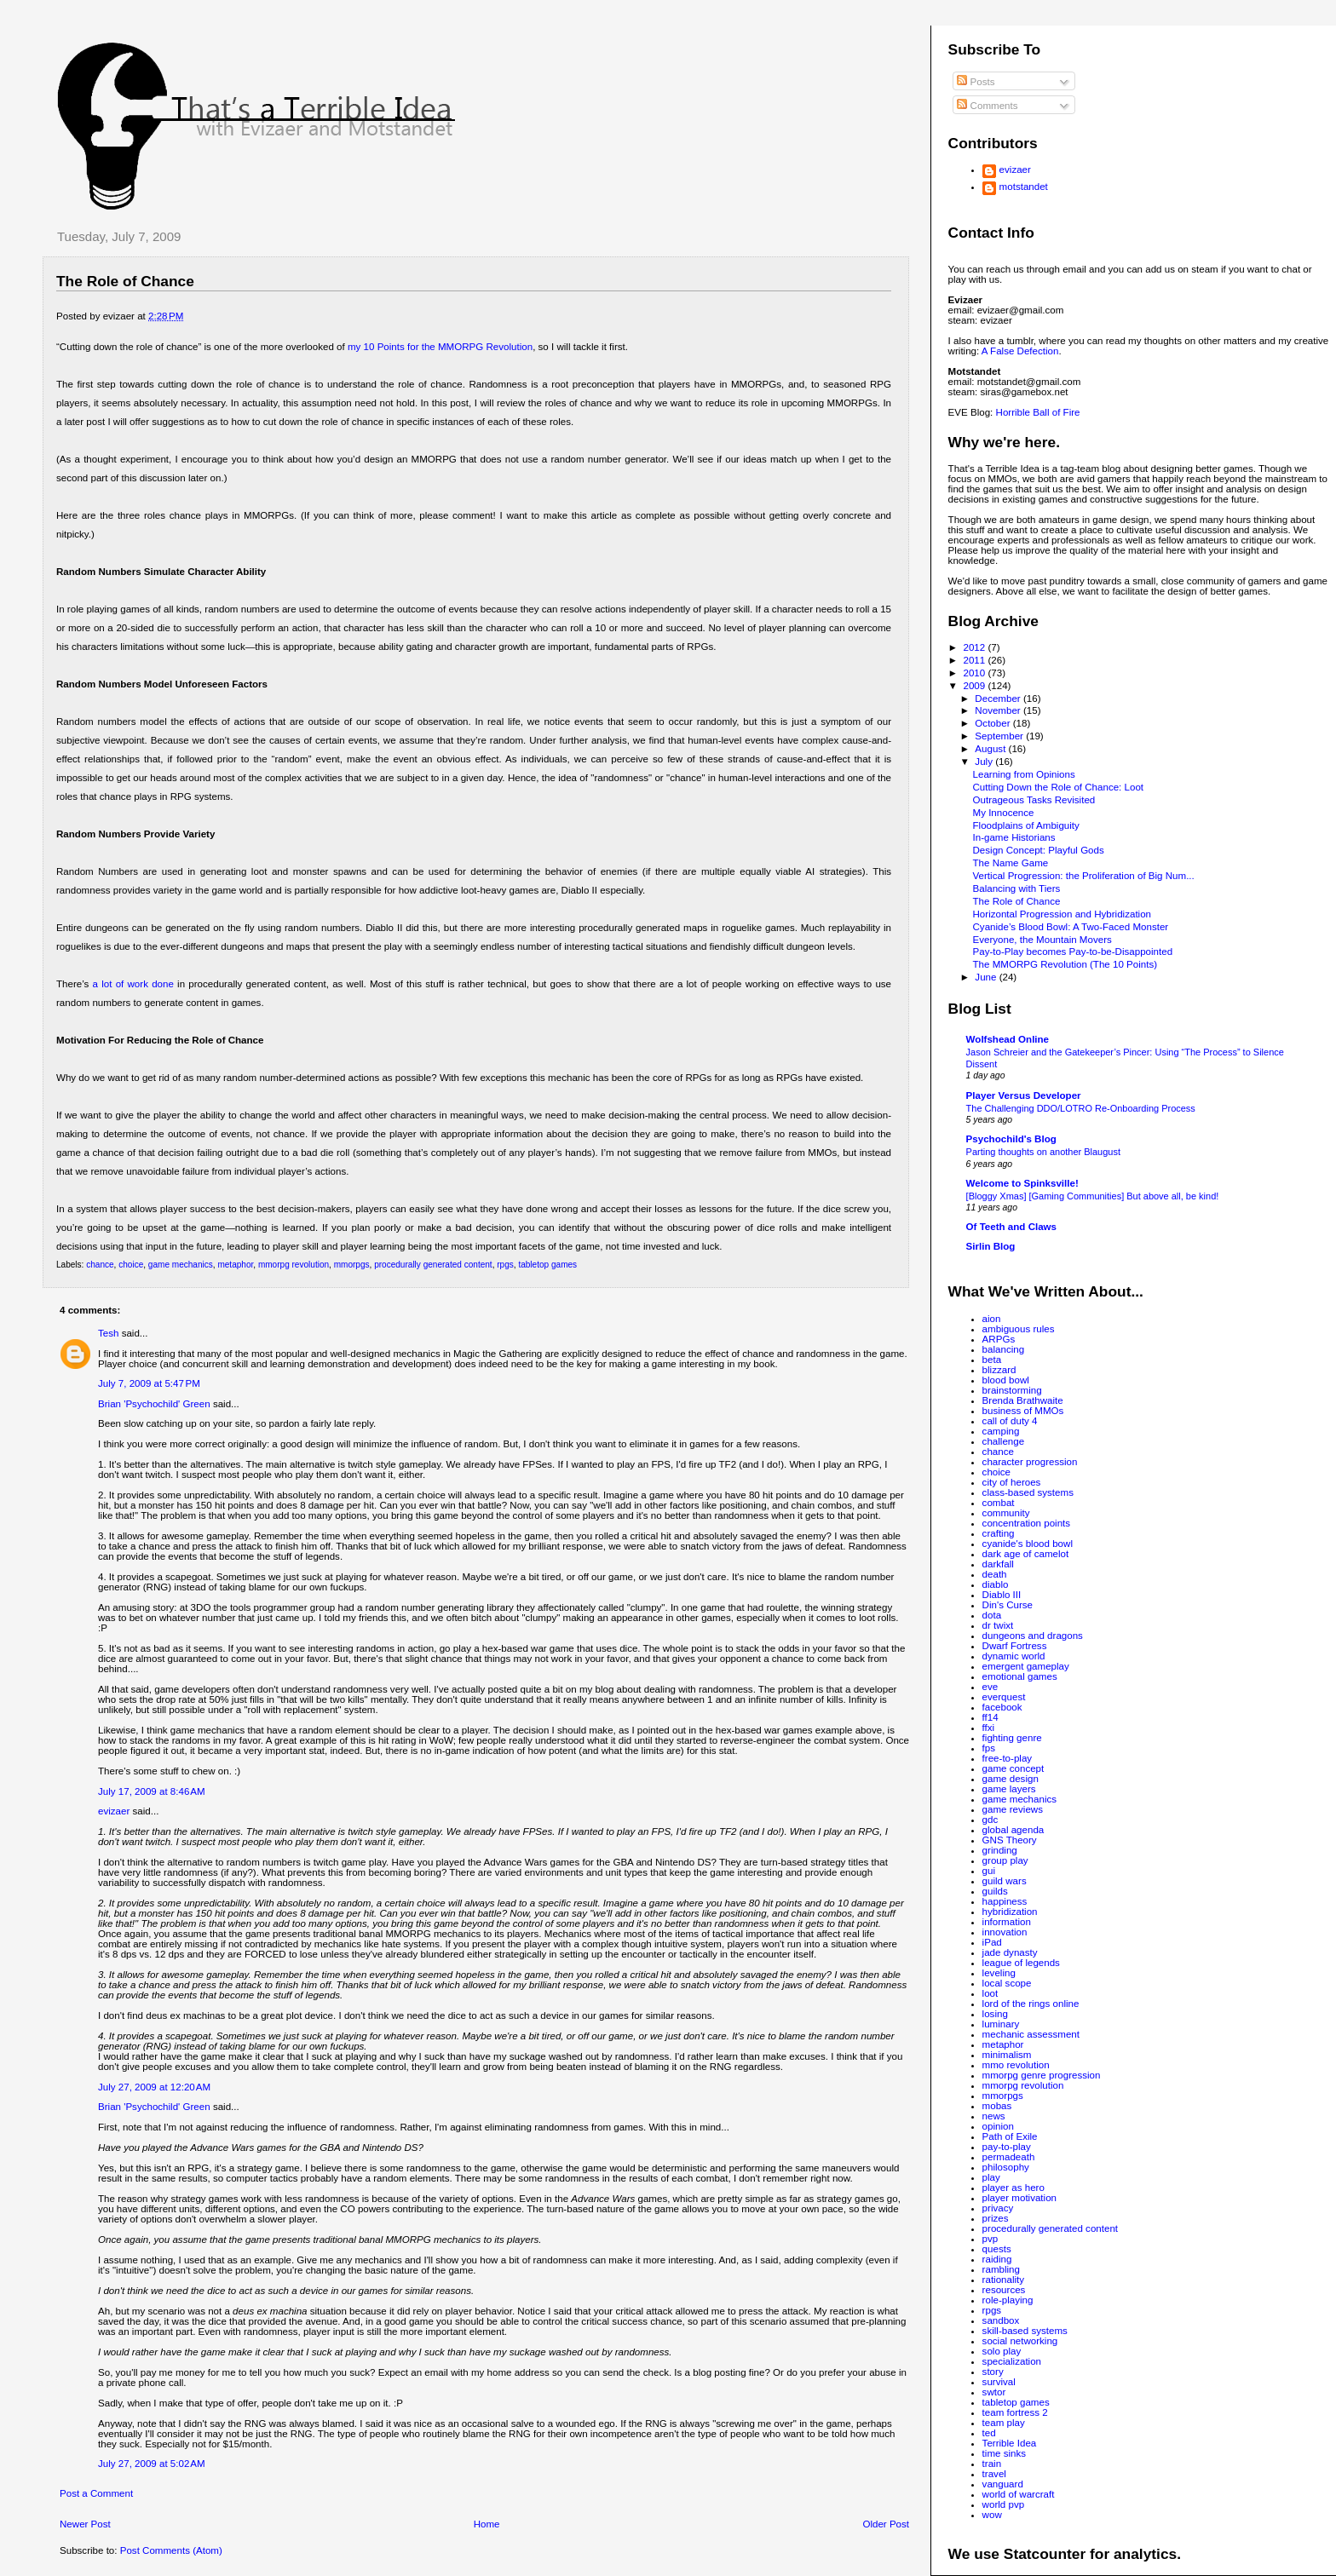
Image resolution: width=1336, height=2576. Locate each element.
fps (988, 1748)
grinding (999, 1850)
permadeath (1008, 2157)
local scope (1007, 1983)
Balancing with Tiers (1017, 888)
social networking (1020, 2341)
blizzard (999, 1370)
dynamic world (1013, 1656)
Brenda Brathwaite (1022, 1400)
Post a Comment (96, 2493)
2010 (975, 673)
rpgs (505, 1264)
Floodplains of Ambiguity (1026, 825)
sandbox (1001, 2320)
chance (99, 1264)
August (991, 749)
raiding (997, 2259)
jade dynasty (1010, 1952)
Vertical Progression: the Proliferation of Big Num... (1084, 876)
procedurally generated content (433, 1264)
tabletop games (547, 1264)
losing (995, 2014)
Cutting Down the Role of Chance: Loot (1058, 787)
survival (999, 2382)
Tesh (108, 1333)
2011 (975, 660)
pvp (990, 2239)
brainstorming (1012, 1390)
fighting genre (1012, 1738)
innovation (1005, 1932)
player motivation (1019, 2198)
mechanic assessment (1031, 2034)
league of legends (1021, 1963)
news (993, 2116)
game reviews (1012, 1809)
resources (1004, 2290)
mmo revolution (1016, 2065)
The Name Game (1011, 863)
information (1006, 1922)
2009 (975, 686)
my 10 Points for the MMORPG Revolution (440, 347)
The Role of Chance (125, 281)
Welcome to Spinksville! (1022, 1183)
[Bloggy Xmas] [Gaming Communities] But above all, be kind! (1092, 1196)
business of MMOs (1023, 1411)
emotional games (1019, 1676)
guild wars (1004, 1881)
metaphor (235, 1264)
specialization (1011, 2361)
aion (991, 1319)
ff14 (990, 1717)
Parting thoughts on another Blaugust (1043, 1152)
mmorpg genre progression (1041, 2075)
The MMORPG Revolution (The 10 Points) (1065, 964)
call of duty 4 (1010, 1421)
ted (989, 2433)
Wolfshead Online (1007, 1039)
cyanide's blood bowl (1027, 1543)
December (999, 698)
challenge (1003, 1441)
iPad (992, 1942)
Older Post (885, 2524)
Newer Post (85, 2524)
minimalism (1007, 2055)
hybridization (1010, 1911)
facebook (1002, 1707)
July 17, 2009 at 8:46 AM (151, 1791)
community (1006, 1513)
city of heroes (1011, 1482)
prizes (995, 2218)
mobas (997, 2106)
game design (1010, 1779)
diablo (995, 1584)
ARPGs (999, 1339)
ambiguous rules (1018, 1329)
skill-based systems (1025, 2331)
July (985, 761)
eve (990, 1687)
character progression (1030, 1462)
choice (130, 1264)
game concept (1013, 1768)
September (1000, 736)
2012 (975, 647)
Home (487, 2524)
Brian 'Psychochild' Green (154, 1404)
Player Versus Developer (1023, 1095)
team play (1003, 2423)
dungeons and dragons (1032, 1635)
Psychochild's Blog (1011, 1139)
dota (992, 1615)
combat (998, 1503)
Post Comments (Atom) (171, 2550)
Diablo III (1002, 1595)
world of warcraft (1018, 2494)
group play (1005, 1860)
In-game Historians (1014, 837)
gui (988, 1871)
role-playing (1008, 2300)
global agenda (1013, 1830)
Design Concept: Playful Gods (1038, 850)
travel (994, 2474)
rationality (1003, 2279)
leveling (999, 1973)
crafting (998, 1533)
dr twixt (998, 1625)
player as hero (1013, 2187)
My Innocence (1003, 813)
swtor (994, 2392)
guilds (995, 1891)
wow (992, 2515)
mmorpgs (352, 1264)
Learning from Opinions (1024, 774)
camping (1001, 1431)
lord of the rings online (1031, 2003)
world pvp (1003, 2504)
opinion (998, 2126)
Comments (987, 106)
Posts (975, 82)
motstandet (1023, 186)
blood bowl (1005, 1380)
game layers (1009, 1789)
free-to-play (1007, 1758)
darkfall (998, 1564)
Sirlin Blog (991, 1246)
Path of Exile (1010, 2136)
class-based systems (1028, 1492)
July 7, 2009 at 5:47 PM (149, 1383)
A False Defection (1020, 351)
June (987, 977)
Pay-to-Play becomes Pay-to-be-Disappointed (1073, 951)
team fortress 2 (1015, 2412)
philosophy (1005, 2167)
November (999, 710)
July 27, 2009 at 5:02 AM (151, 2463)
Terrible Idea (1009, 2443)
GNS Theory (1009, 1840)
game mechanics (180, 1264)
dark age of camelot (1025, 1554)
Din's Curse (1007, 1605)
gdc (990, 1819)
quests (996, 2249)
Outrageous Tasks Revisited (1034, 800)
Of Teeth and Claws (1011, 1227)
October (993, 723)
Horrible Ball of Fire (1038, 412)
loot (990, 1993)
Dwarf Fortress (1014, 1646)
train (992, 2463)
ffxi (988, 1727)
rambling (1001, 2269)
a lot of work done (133, 984)
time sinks (1004, 2453)
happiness (1005, 1901)
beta (992, 1359)
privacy (998, 2208)
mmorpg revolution (293, 1264)
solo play (1002, 2351)
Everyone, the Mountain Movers (1042, 939)
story (993, 2371)
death (994, 1574)
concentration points (1026, 1523)
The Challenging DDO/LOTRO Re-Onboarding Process (1080, 1108)
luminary (1001, 2024)
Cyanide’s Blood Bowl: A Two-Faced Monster (1071, 927)
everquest (1004, 1697)
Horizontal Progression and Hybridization (1062, 914)
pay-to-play (1006, 2147)
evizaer (114, 1811)
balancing (1003, 1349)
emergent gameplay (1025, 1666)
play (991, 2177)
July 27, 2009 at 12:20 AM (154, 2087)
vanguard (1002, 2484)
